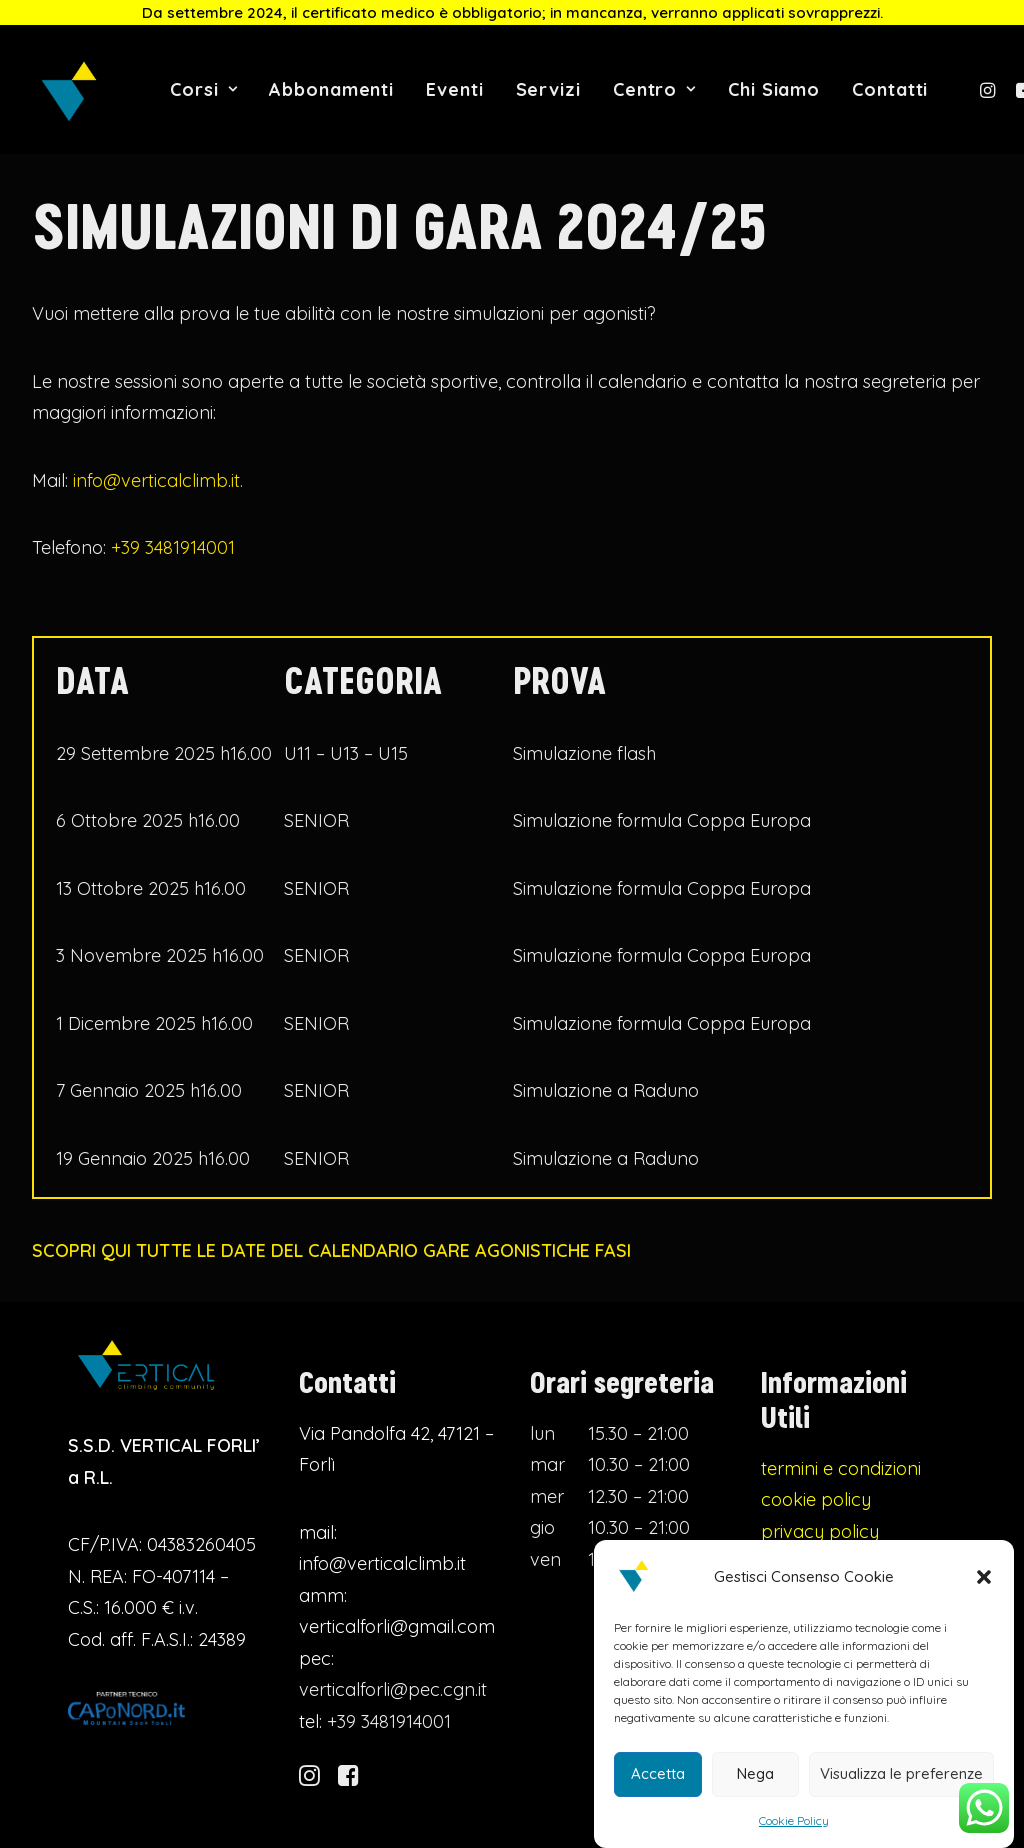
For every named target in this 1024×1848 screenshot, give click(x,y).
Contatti (890, 89)
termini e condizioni (841, 1492)
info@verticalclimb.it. (158, 480)
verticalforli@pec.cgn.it (393, 1714)
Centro (654, 89)
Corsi (203, 89)
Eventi (454, 89)
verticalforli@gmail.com (397, 1651)
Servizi (548, 89)
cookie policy (816, 1524)
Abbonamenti (331, 89)
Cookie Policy (794, 1827)
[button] (984, 1584)
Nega (755, 1780)
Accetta (658, 1780)
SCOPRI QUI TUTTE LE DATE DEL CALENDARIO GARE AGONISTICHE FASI (331, 1249)
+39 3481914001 (173, 547)
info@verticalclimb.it (382, 1588)
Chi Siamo (774, 89)
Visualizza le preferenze (901, 1780)
